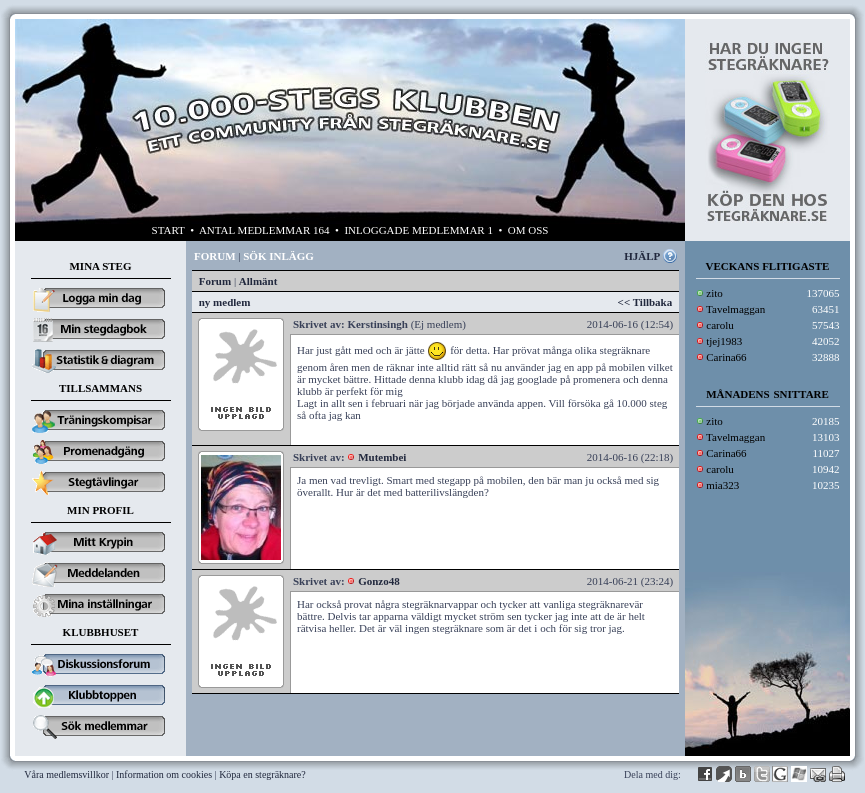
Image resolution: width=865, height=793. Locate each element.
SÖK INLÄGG (278, 256)
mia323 (722, 485)
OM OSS (528, 230)
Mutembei (382, 457)
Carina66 (726, 357)
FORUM (215, 256)
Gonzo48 (379, 581)
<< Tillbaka (645, 302)
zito (714, 293)
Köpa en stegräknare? (262, 774)
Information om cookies (164, 774)
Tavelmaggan (735, 309)
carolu (719, 325)
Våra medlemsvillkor (66, 774)
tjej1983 (724, 341)
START (168, 230)
